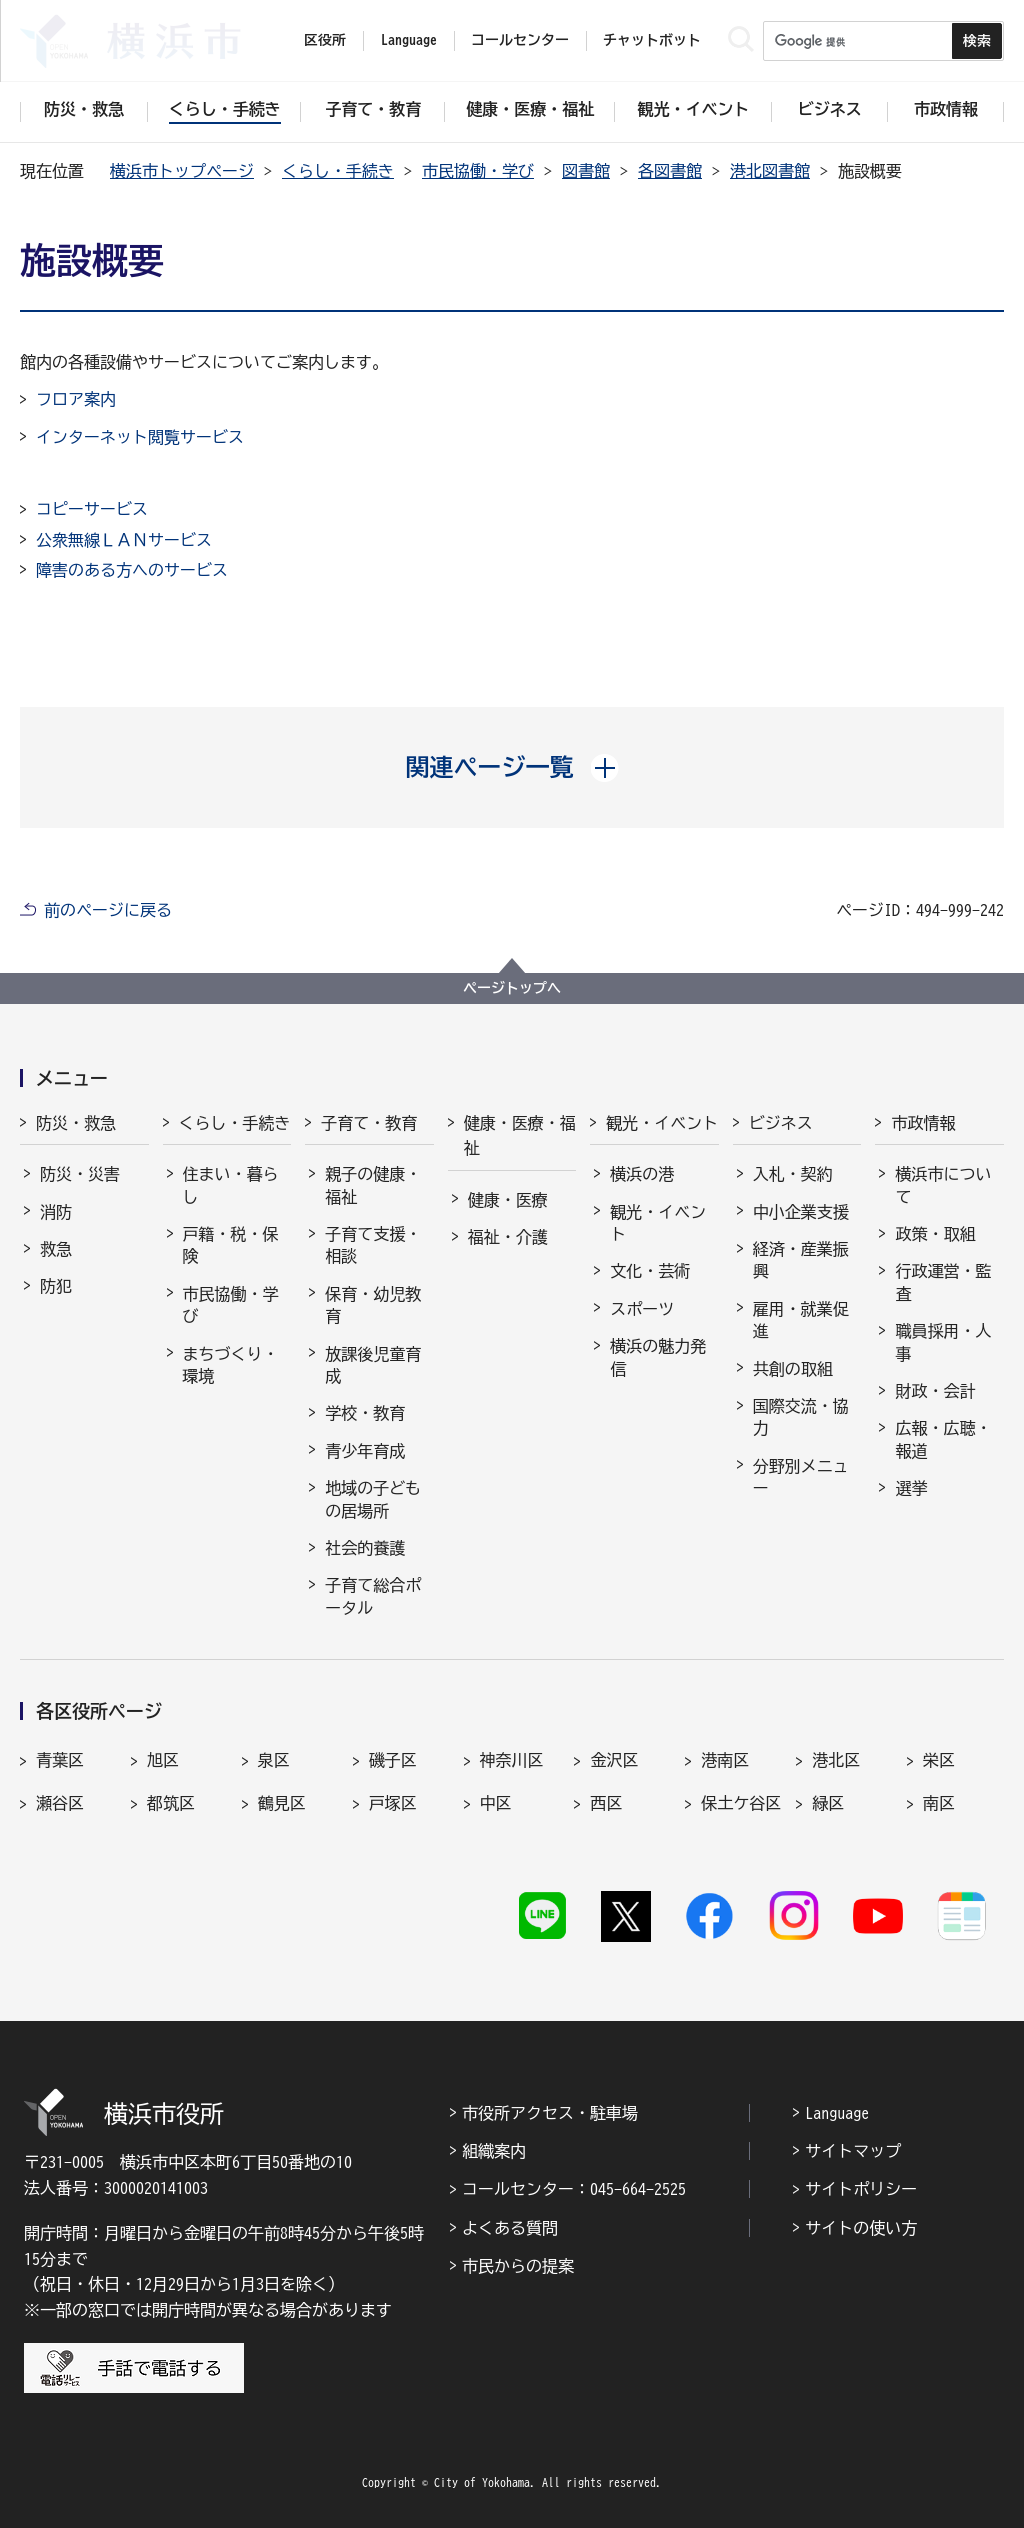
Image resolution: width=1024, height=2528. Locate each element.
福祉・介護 (508, 1237)
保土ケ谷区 (741, 1803)
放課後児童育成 (373, 1365)
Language (837, 2113)
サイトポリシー (861, 2189)
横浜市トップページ (182, 171)
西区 (606, 1803)
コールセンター (520, 40)
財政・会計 (935, 1391)
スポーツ (642, 1309)
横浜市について (943, 1185)
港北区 (836, 1760)
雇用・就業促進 (801, 1320)
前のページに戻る (108, 910)
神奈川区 (512, 1760)
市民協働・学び (478, 171)
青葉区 (60, 1760)
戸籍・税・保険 (231, 1245)
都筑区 (171, 1803)
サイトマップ (853, 2151)
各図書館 (670, 171)
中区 (496, 1803)
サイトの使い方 (861, 2228)
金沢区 (614, 1760)
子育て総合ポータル (373, 1596)
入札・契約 (793, 1174)
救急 (56, 1249)
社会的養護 (365, 1548)
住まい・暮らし (231, 1185)
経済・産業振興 (801, 1260)
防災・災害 (80, 1174)
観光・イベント (662, 1123)
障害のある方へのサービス (132, 570)
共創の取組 (793, 1369)
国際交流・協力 (801, 1417)
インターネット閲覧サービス (140, 437)
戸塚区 (393, 1803)
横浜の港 (642, 1174)
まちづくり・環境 (231, 1365)
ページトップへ (512, 988)
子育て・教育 (369, 1123)
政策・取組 (935, 1234)
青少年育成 (365, 1451)
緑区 (828, 1803)
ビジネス (781, 1123)
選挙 (911, 1488)
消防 (56, 1212)
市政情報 (923, 1123)
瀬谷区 (60, 1803)
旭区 (163, 1760)
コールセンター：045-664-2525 (574, 2189)
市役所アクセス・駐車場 (550, 2113)
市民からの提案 (518, 2266)
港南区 (725, 1760)
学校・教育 (365, 1413)
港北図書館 (770, 171)
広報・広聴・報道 (943, 1439)
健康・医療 (508, 1200)
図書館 (586, 171)
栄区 (939, 1760)
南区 (939, 1803)
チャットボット (652, 40)
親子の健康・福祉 (373, 1185)
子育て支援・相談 (373, 1245)
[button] (512, 767)
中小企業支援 (801, 1212)
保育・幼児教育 (373, 1305)
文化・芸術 (650, 1271)
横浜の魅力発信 (658, 1357)
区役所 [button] (325, 40)
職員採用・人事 (943, 1342)
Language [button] (409, 40)
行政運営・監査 (943, 1282)
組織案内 (494, 2151)
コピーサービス (92, 509)
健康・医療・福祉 (520, 1136)
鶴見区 (282, 1803)
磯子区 (393, 1760)
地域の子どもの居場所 (373, 1499)
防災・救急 (76, 1123)
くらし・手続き (338, 171)
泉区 (274, 1760)
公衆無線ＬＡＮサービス (124, 540)
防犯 (56, 1286)
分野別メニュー (801, 1477)
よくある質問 (510, 2228)
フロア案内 (76, 399)
